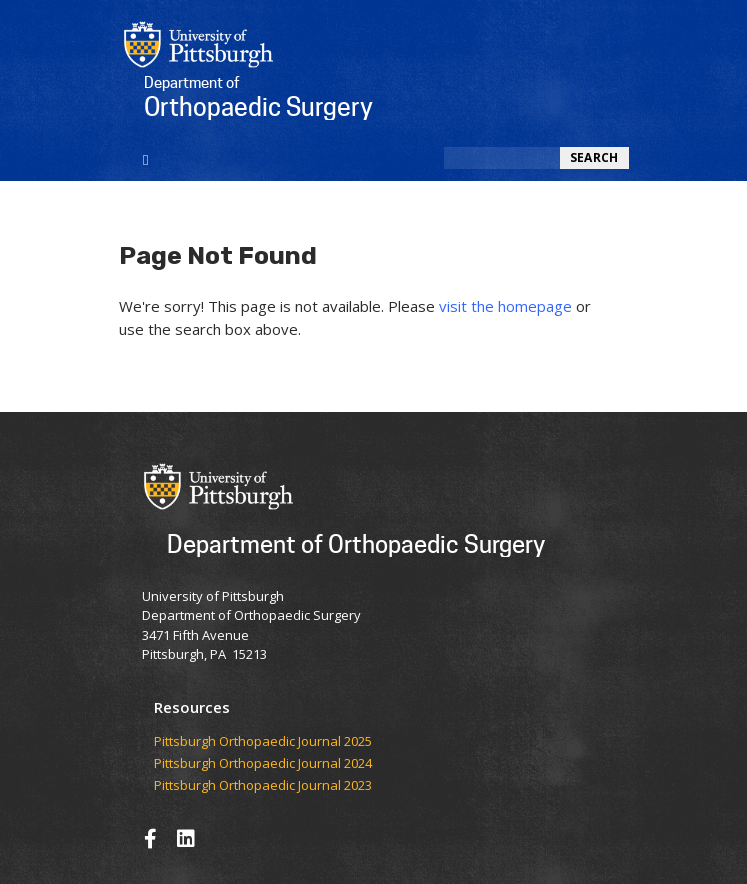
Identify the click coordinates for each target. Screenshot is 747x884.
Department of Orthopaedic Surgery (356, 543)
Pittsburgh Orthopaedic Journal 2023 (263, 786)
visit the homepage (505, 306)
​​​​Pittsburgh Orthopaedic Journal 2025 (263, 742)
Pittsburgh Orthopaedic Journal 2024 (263, 764)
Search (594, 157)
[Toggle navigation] (146, 158)
